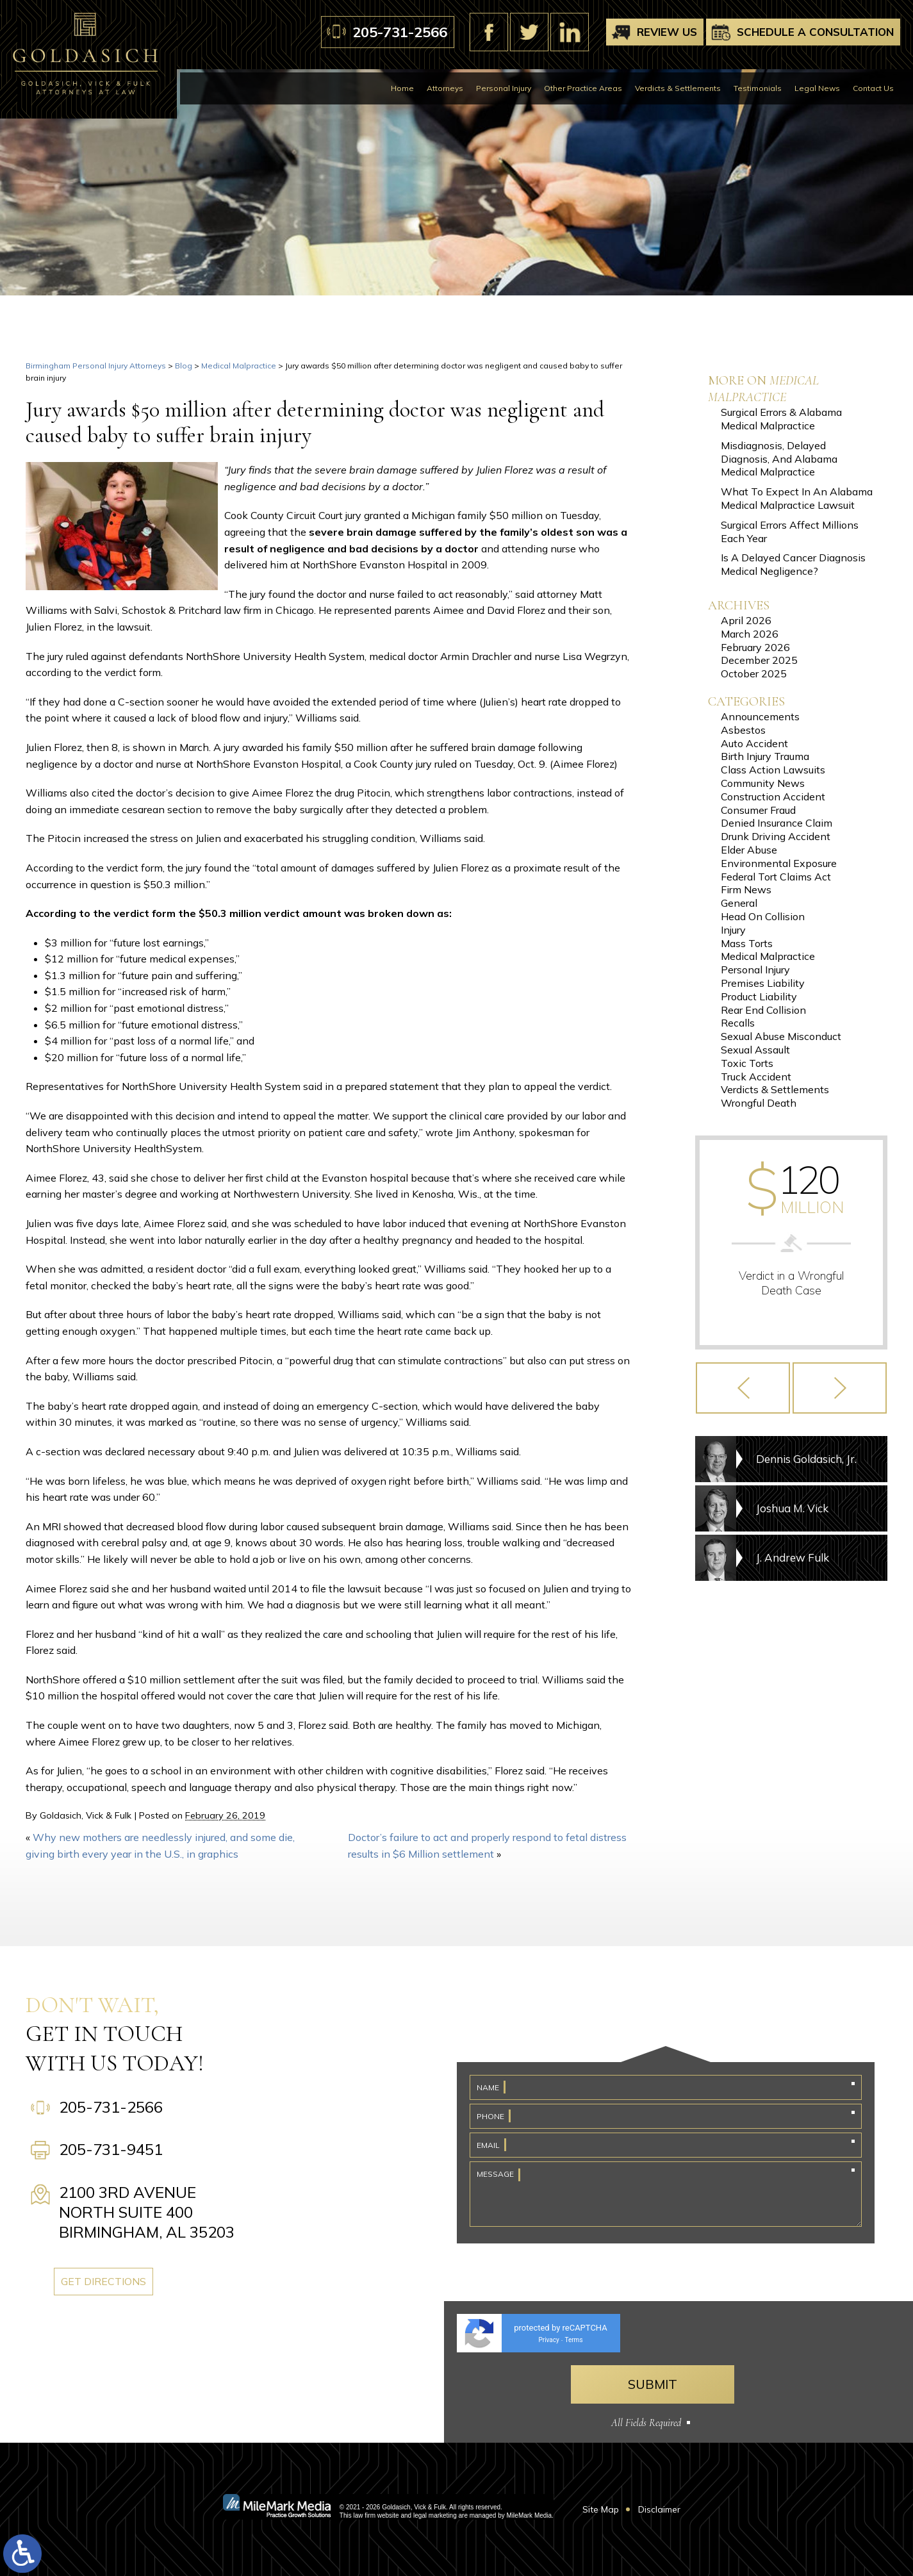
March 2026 (749, 633)
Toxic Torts (747, 1063)
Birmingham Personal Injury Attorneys (96, 365)
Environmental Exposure (779, 863)
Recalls (738, 1022)
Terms (573, 2339)
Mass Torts (747, 943)
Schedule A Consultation (815, 31)
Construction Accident (773, 796)
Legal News (817, 88)
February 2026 (755, 647)
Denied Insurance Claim (776, 822)
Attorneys (445, 88)
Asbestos (743, 729)
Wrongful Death (758, 1102)
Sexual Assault (755, 1049)
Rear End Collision (763, 1009)
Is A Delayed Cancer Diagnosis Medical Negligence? (793, 564)
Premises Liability (763, 983)
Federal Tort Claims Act (776, 876)
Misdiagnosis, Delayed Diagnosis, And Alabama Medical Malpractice (779, 459)
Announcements (760, 716)
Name (488, 2087)
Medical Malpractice (238, 365)
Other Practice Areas (583, 88)
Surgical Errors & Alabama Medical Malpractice (781, 419)
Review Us (667, 31)
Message (495, 2174)
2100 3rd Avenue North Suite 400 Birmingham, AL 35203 (146, 2212)
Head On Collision (763, 916)
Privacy (548, 2339)
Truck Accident (756, 1076)
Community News (763, 783)
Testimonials (758, 88)
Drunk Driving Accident (775, 836)
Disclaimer (659, 2509)
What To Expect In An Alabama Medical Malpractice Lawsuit (797, 498)
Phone (490, 2116)
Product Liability (759, 996)
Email (488, 2145)
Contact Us (873, 88)
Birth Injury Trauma (765, 756)
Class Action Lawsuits (773, 769)
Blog (183, 365)
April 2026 (746, 620)
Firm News (746, 889)
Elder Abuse (749, 849)
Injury (733, 929)
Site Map (600, 2509)
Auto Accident (754, 743)
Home (402, 88)
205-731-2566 (399, 32)
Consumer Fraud (758, 810)
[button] (743, 1388)
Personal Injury (503, 88)
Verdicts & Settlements (678, 88)
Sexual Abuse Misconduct (781, 1036)
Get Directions (108, 2281)
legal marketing (435, 2515)
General (739, 902)
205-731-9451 (111, 2149)
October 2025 (754, 673)
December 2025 (759, 660)
